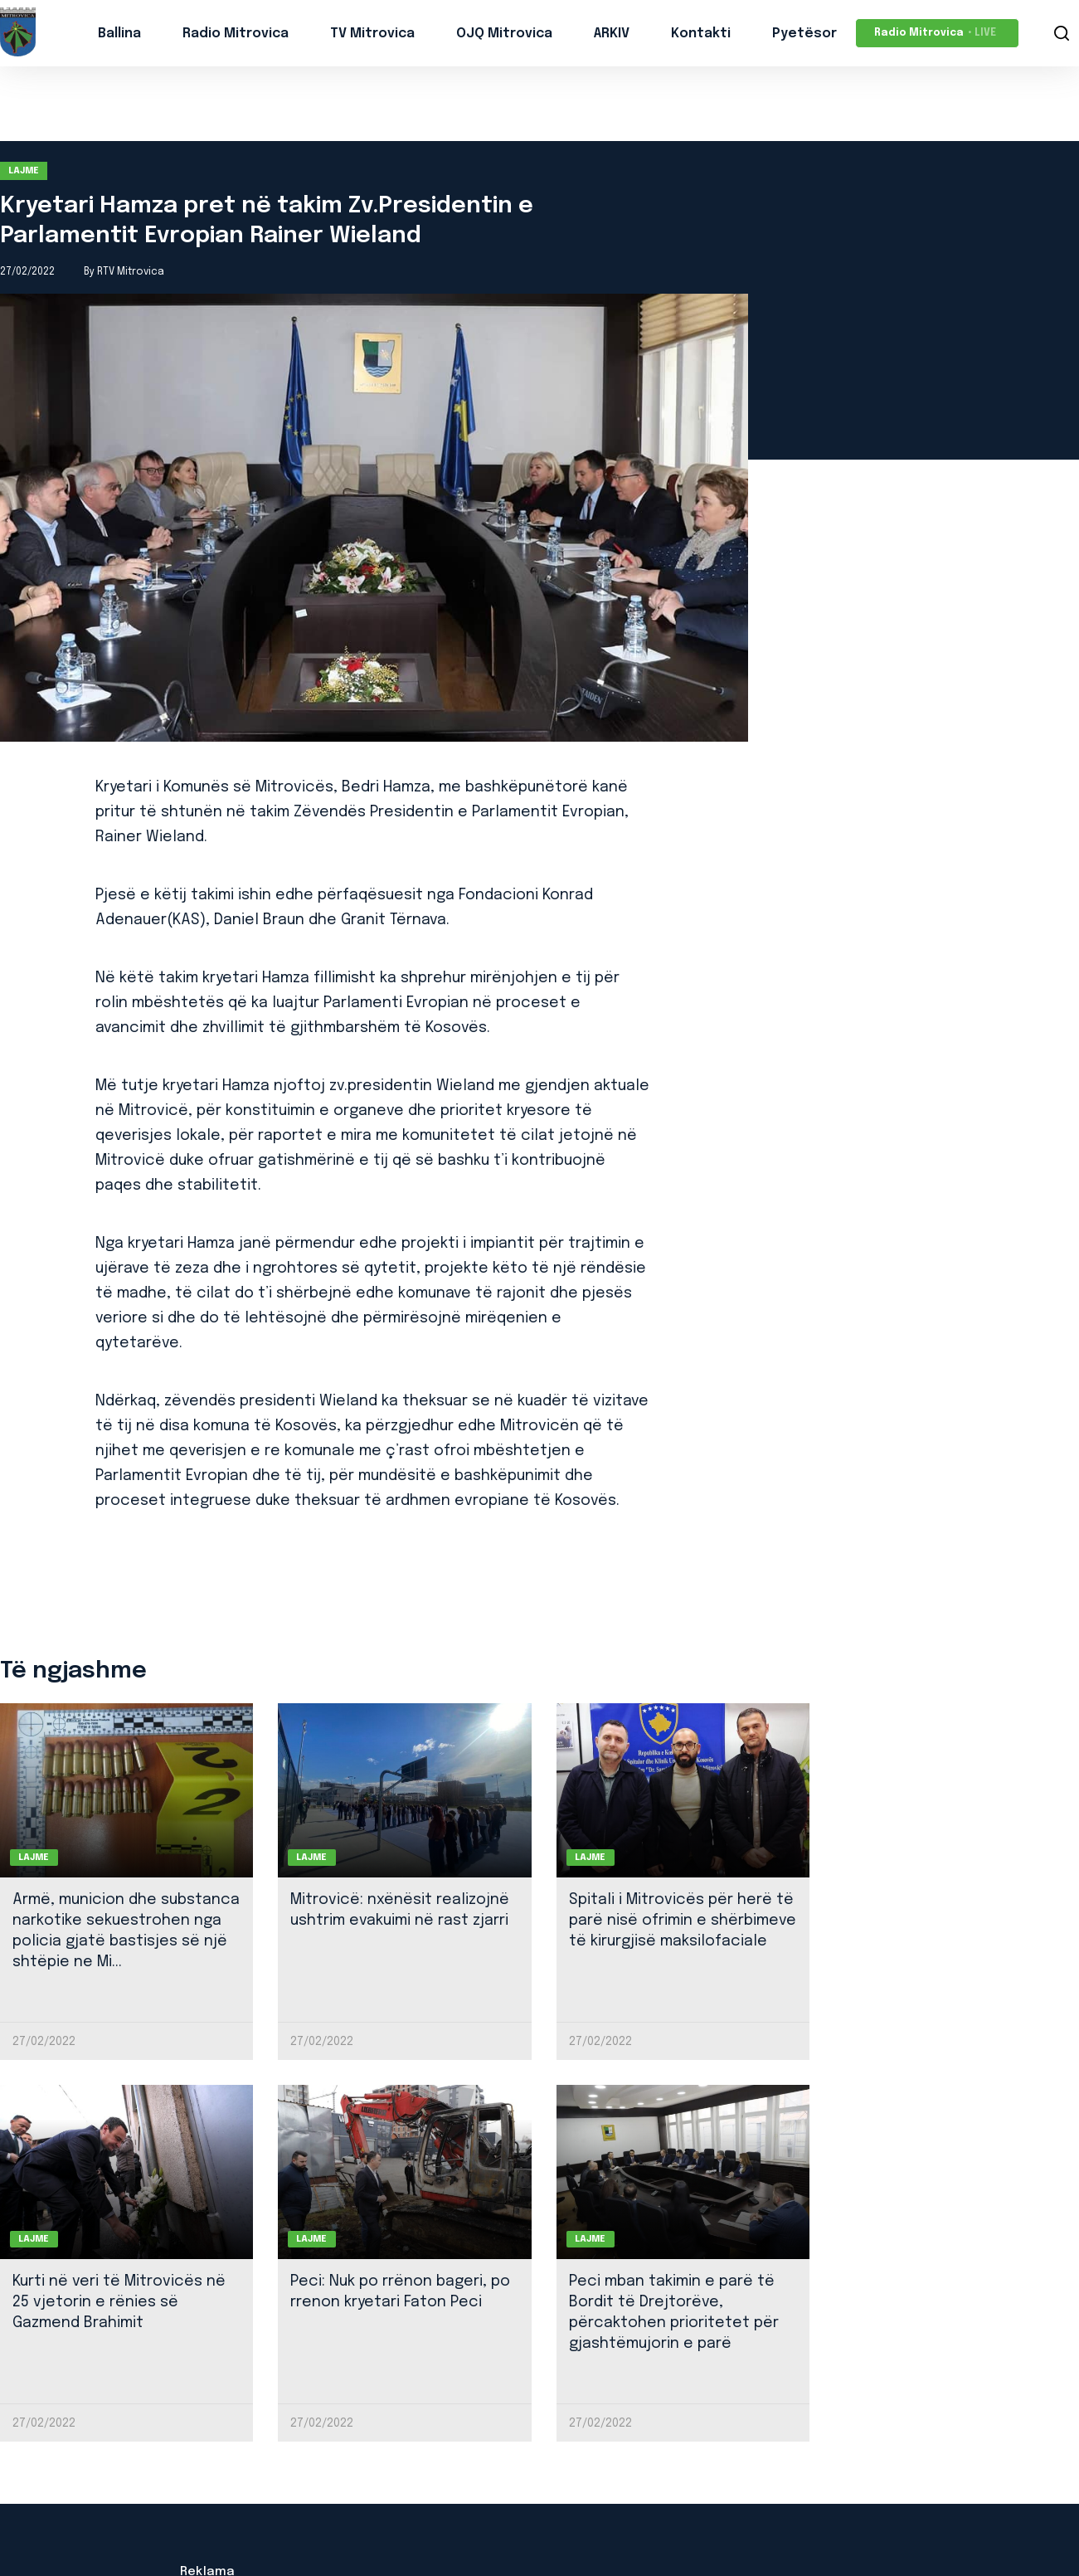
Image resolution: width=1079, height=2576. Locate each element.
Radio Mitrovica (235, 34)
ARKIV (611, 34)
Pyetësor (804, 34)
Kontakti (701, 34)
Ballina (119, 34)
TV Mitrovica (372, 34)
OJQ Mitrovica (504, 34)
